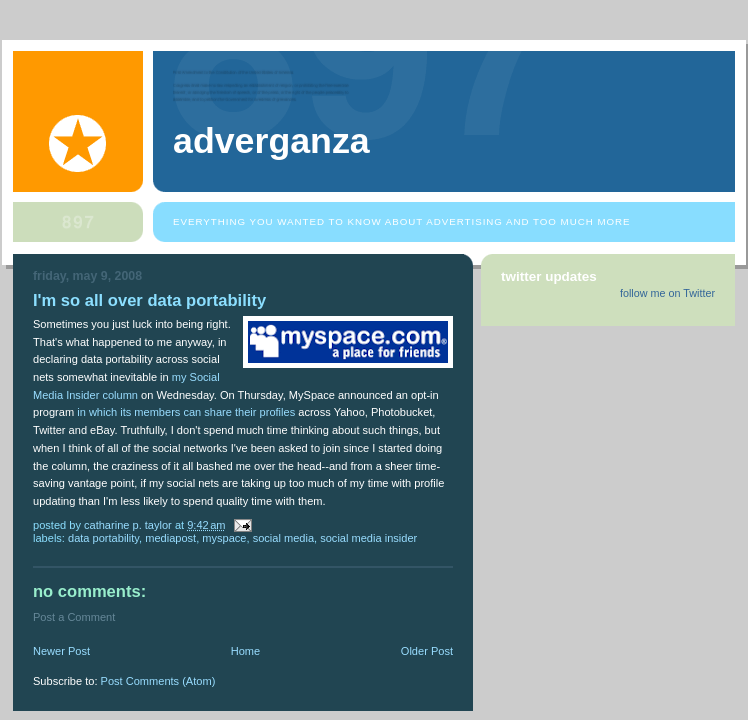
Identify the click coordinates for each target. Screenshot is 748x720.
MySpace (224, 538)
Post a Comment (74, 617)
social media (283, 538)
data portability (103, 538)
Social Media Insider (368, 538)
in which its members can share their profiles (186, 412)
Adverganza (271, 141)
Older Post (427, 651)
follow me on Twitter (667, 293)
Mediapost (170, 538)
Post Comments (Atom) (158, 681)
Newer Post (61, 651)
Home (245, 651)
